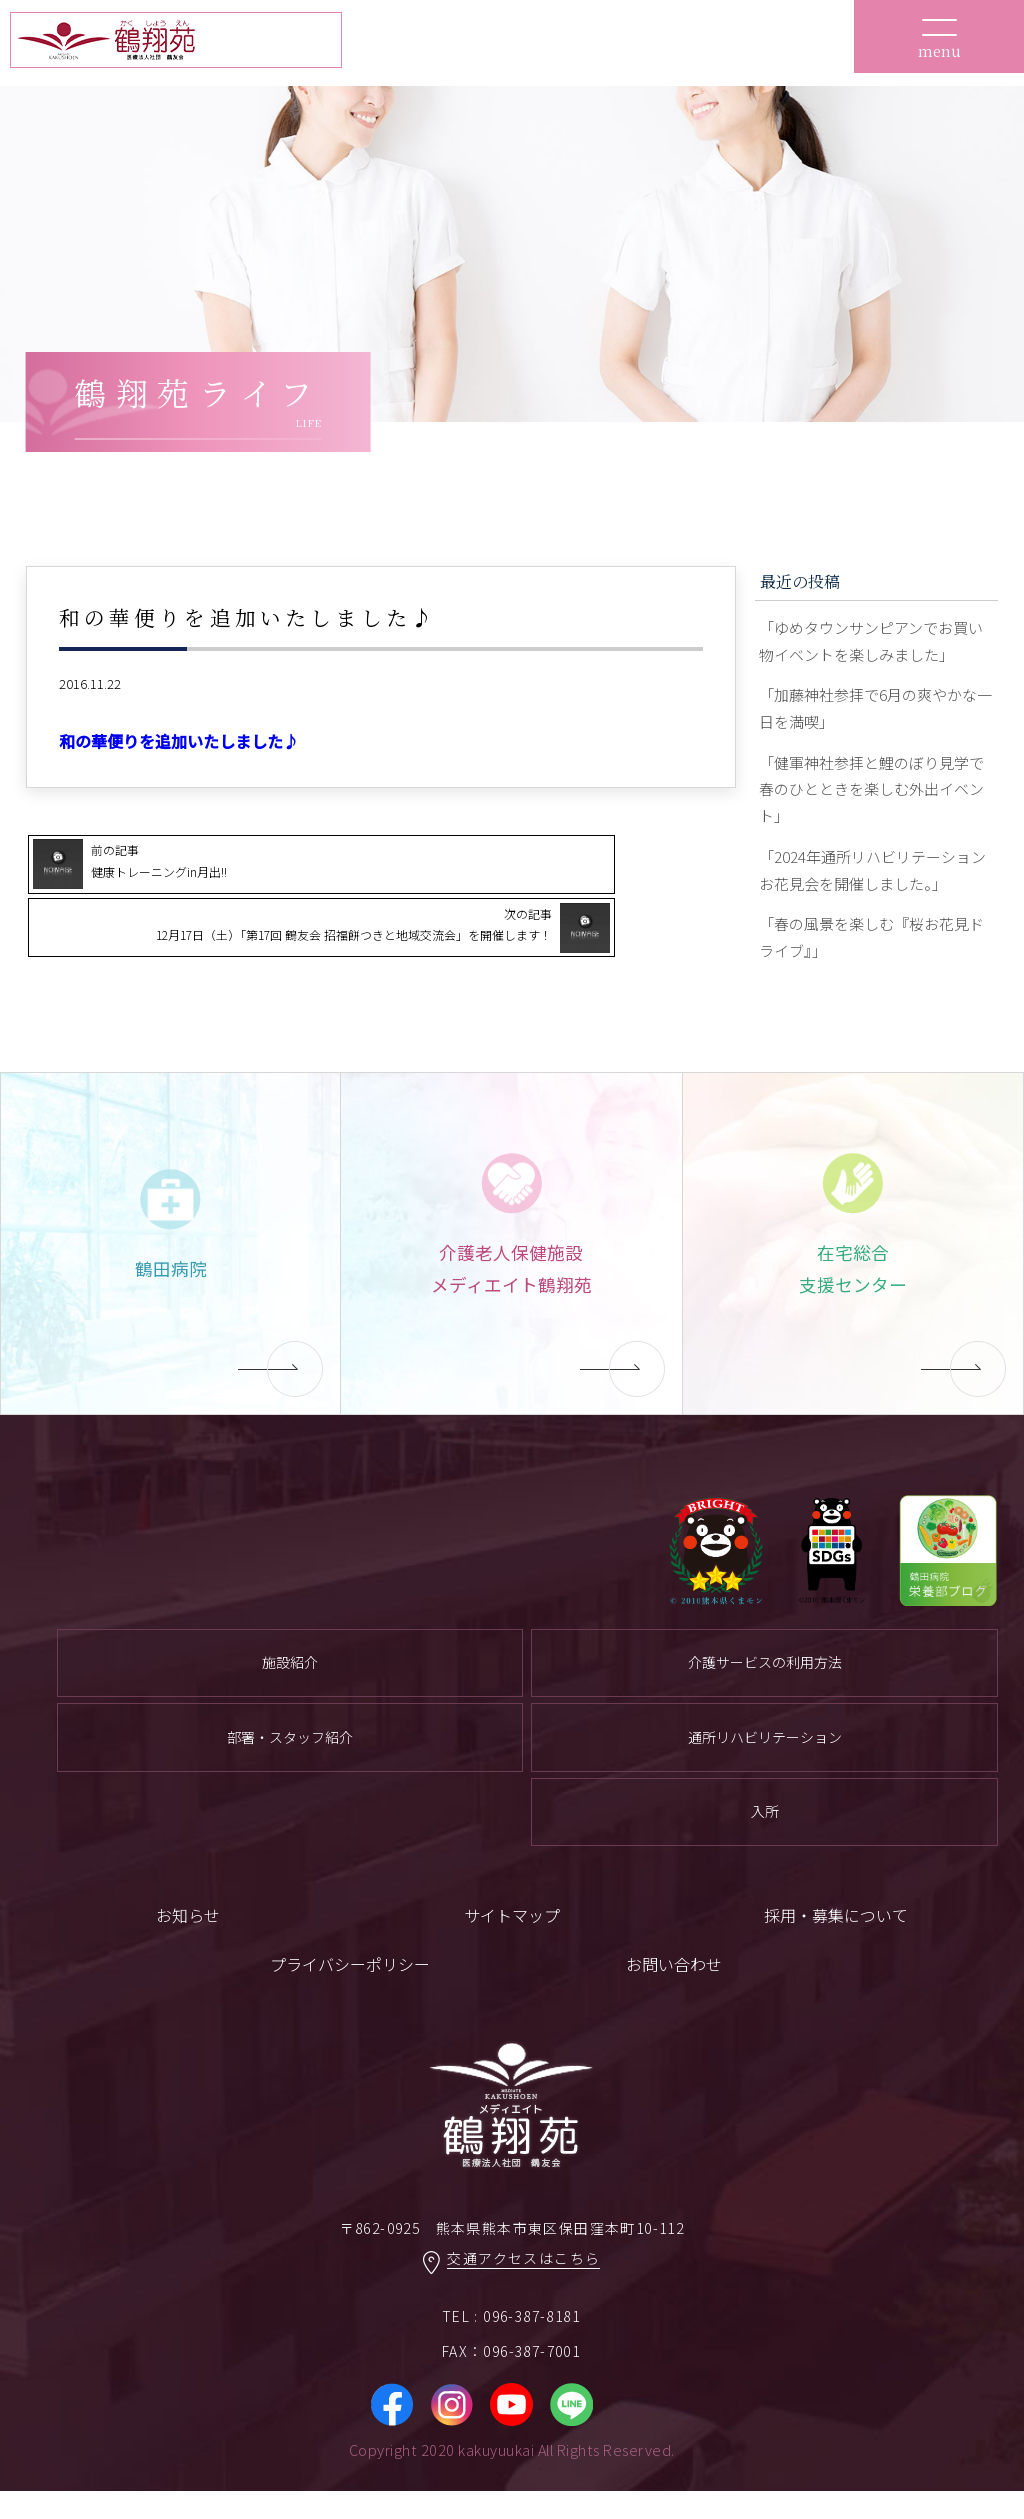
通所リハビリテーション (765, 1762)
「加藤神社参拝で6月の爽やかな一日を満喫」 (875, 714)
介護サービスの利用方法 (765, 1685)
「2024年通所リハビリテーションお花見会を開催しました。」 (873, 885)
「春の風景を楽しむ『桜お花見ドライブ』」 (871, 957)
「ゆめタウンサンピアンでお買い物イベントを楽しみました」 (871, 643)
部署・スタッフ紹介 (290, 1762)
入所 (765, 1838)
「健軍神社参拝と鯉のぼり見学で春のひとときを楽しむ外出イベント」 (871, 800)
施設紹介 (290, 1685)
